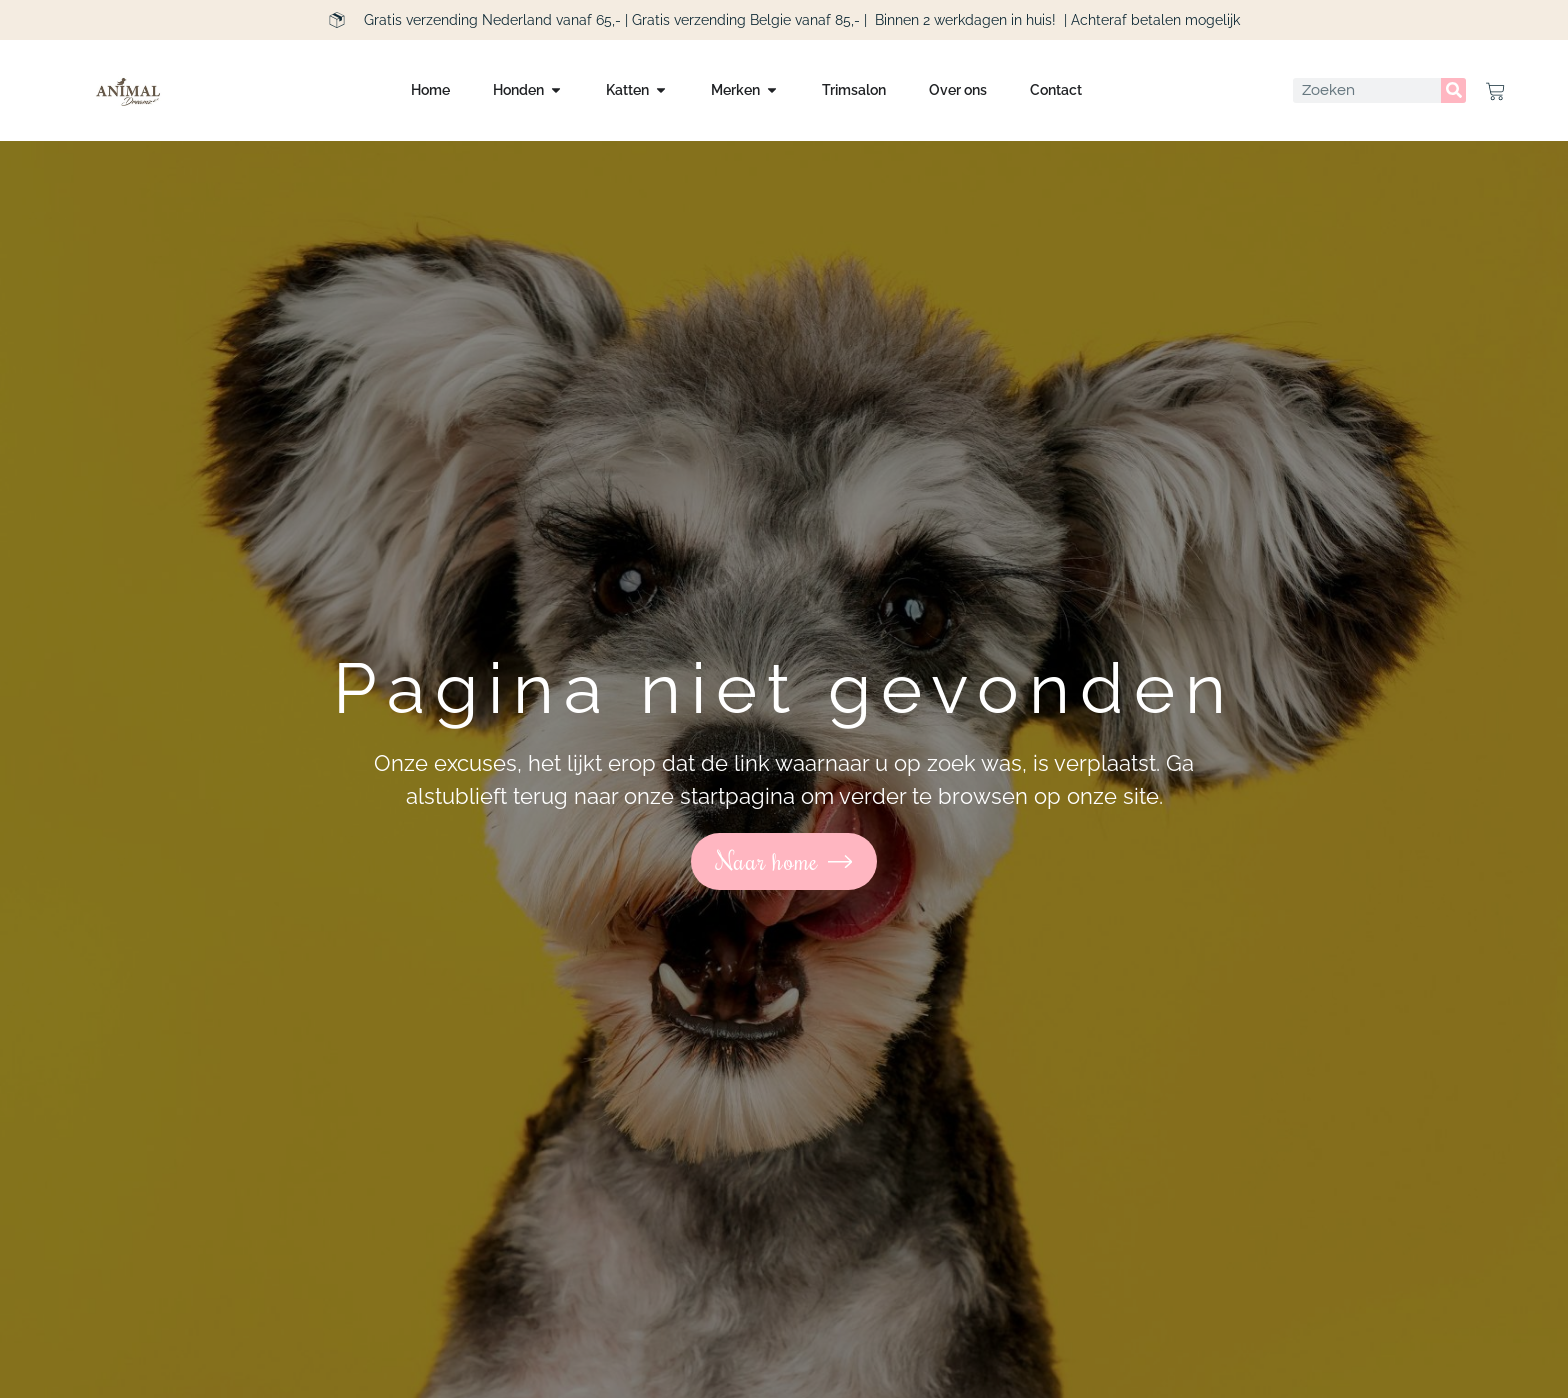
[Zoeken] (1453, 90)
